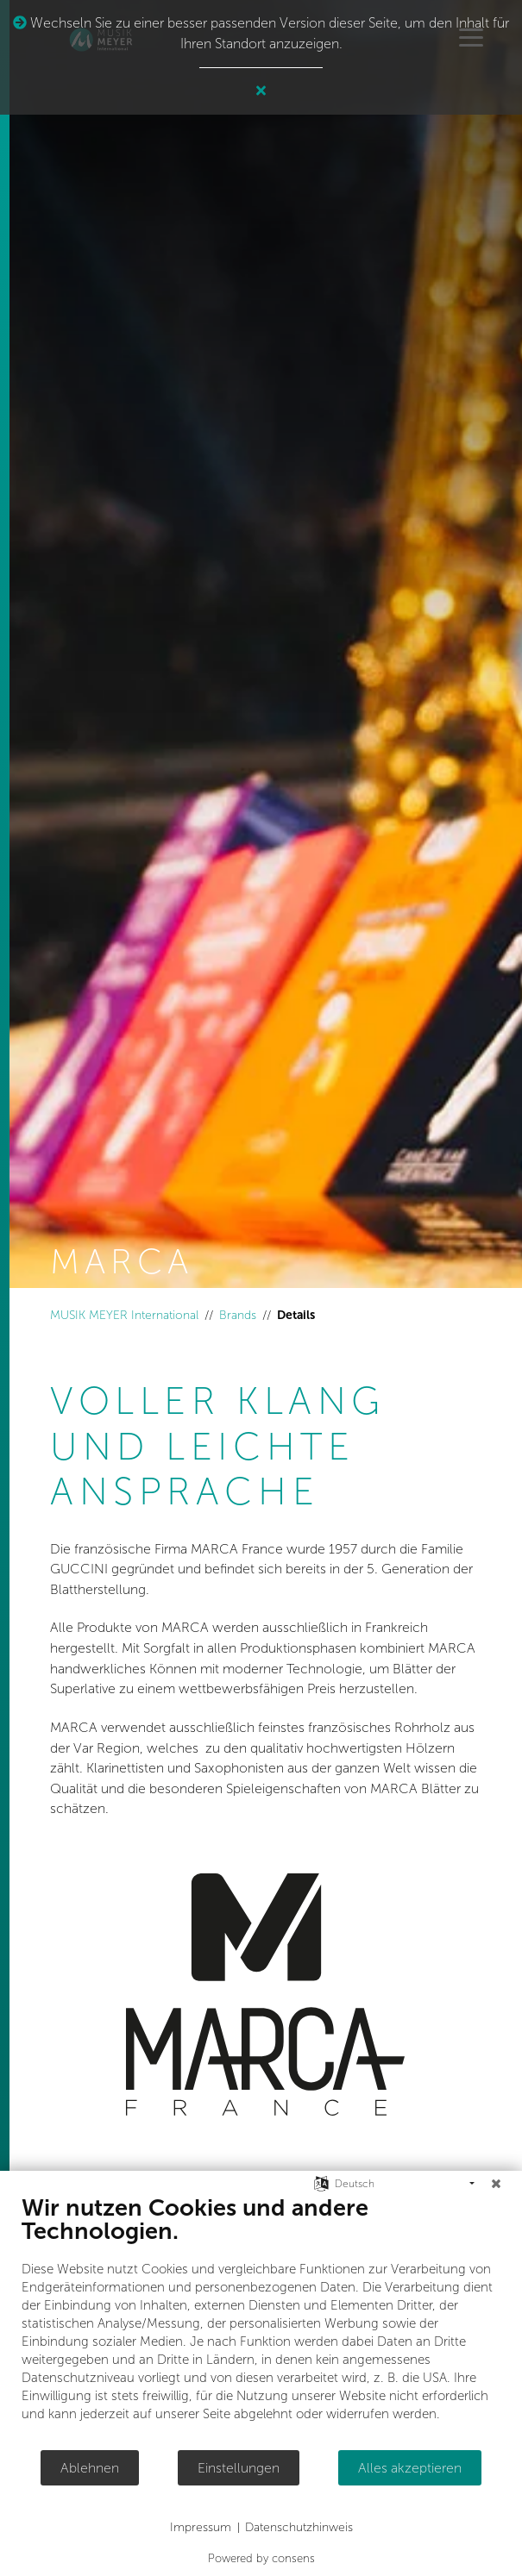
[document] (261, 2321)
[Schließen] (496, 2184)
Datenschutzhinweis (299, 2527)
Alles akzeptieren (410, 2468)
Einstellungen (239, 2468)
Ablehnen (89, 2468)
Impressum (200, 2527)
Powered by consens (261, 2558)
